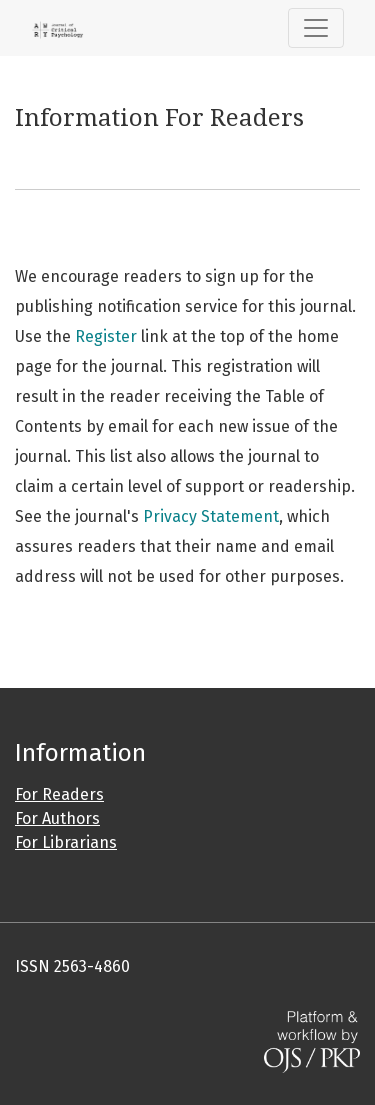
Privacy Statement (211, 516)
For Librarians (66, 842)
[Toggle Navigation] (316, 28)
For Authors (57, 818)
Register (106, 336)
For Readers (59, 794)
